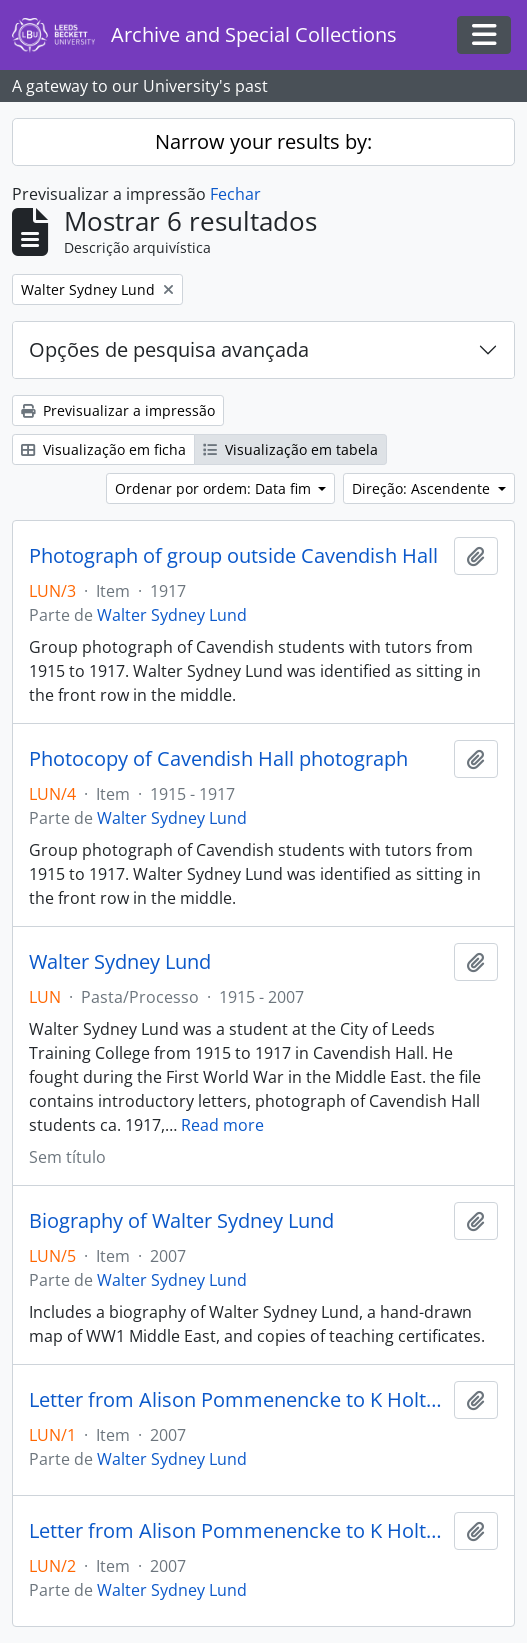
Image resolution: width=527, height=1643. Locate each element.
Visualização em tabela (290, 449)
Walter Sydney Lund (172, 615)
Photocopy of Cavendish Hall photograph (218, 759)
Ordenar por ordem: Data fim (215, 488)
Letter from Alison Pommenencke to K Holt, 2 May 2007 (237, 1400)
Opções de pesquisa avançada (169, 349)
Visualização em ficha (103, 449)
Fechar (235, 194)
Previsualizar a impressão (118, 410)
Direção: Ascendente (423, 488)
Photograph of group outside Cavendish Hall (233, 556)
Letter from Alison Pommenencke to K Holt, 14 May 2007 (237, 1531)
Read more (222, 1125)
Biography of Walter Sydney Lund (181, 1221)
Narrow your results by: (263, 141)
